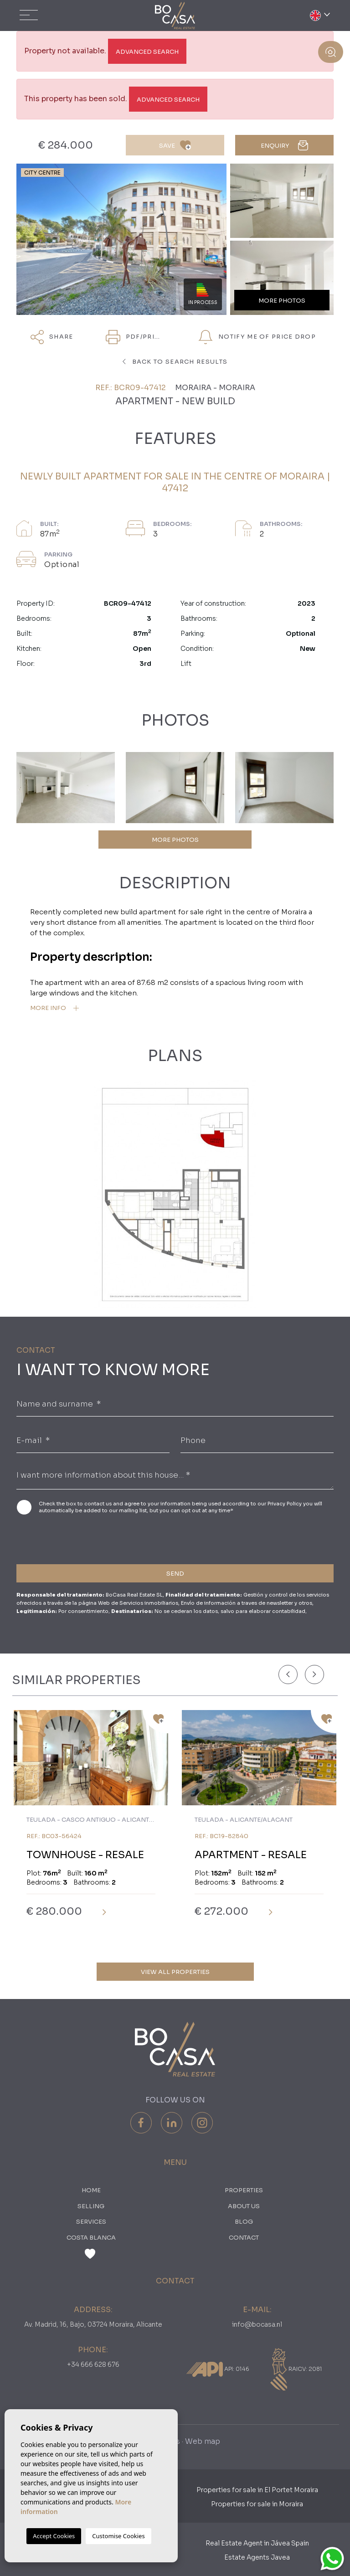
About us (244, 2206)
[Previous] (288, 1674)
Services (91, 2222)
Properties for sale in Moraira (257, 2504)
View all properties (175, 1972)
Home (91, 2190)
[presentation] (64, 1537)
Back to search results (175, 362)
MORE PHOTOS (175, 840)
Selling (90, 2206)
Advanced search (147, 52)
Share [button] (52, 337)
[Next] (314, 1674)
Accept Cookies (54, 2536)
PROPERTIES (244, 2190)
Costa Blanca (91, 2237)
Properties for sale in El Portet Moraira (257, 2490)
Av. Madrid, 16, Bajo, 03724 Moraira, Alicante (93, 2324)
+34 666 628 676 (93, 2364)
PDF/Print (135, 337)
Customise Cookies (118, 2536)
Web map (202, 2441)
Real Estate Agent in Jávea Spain (257, 2543)
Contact (244, 2237)
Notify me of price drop (257, 337)
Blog (244, 2222)
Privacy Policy (285, 1503)
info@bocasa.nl (257, 2324)
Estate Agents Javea (257, 2557)
